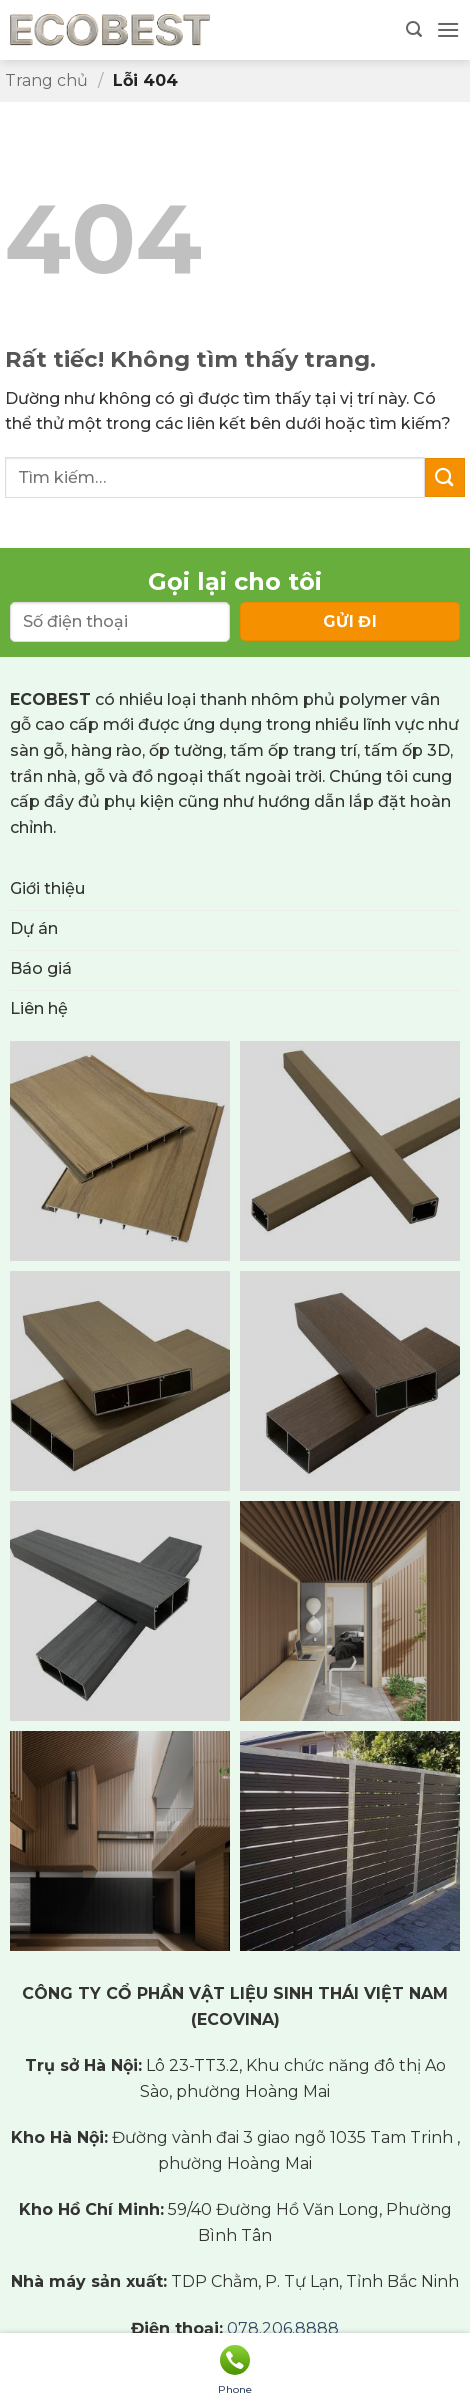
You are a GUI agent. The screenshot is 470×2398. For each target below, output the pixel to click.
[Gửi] (445, 477)
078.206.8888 (283, 2328)
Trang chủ (46, 80)
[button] (414, 29)
